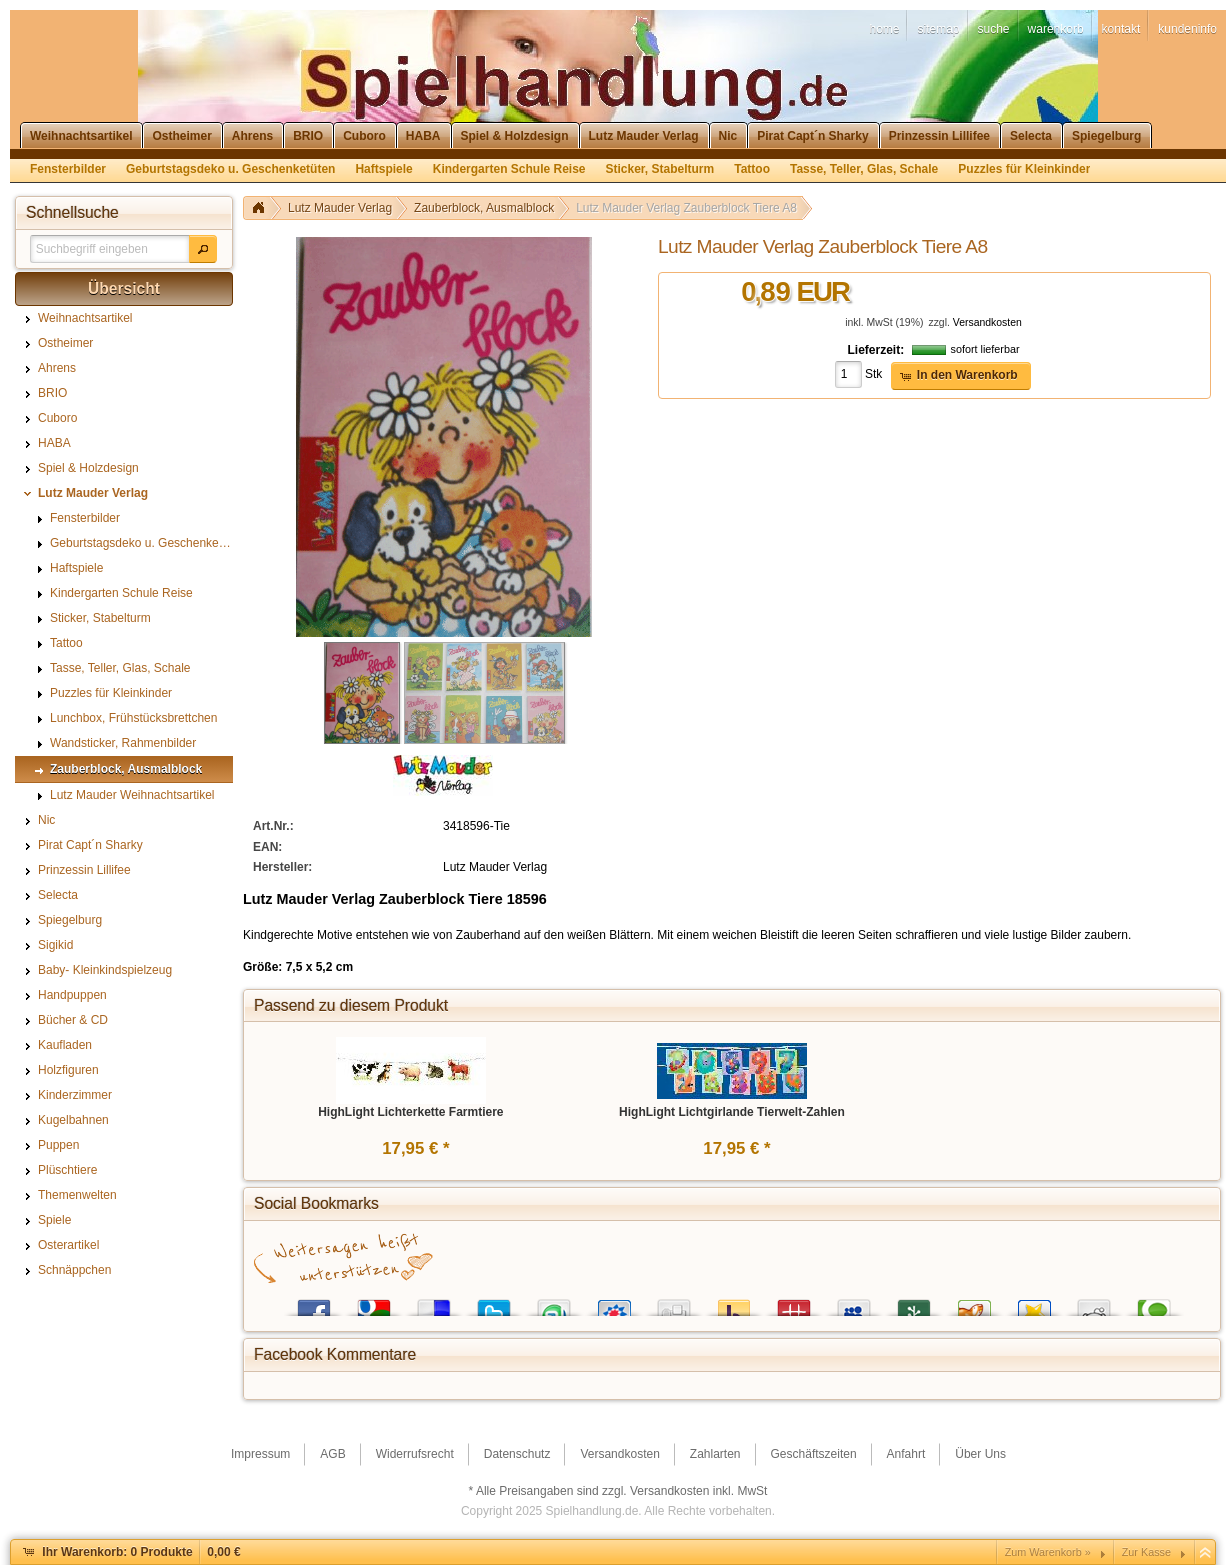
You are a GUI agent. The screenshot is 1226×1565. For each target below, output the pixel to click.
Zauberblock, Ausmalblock (484, 208)
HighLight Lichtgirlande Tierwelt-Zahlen (732, 1112)
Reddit (1094, 1303)
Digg (674, 1303)
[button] (203, 249)
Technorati (1154, 1303)
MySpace (854, 1303)
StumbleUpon (554, 1303)
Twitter (494, 1303)
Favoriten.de (1034, 1303)
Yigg (974, 1303)
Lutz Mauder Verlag (340, 208)
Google (374, 1303)
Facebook (314, 1303)
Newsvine (914, 1303)
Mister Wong (794, 1303)
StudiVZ (614, 1303)
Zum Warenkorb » (1048, 1552)
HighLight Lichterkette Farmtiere (410, 1112)
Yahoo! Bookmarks (734, 1303)
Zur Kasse (1146, 1552)
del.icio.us (434, 1303)
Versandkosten (987, 322)
